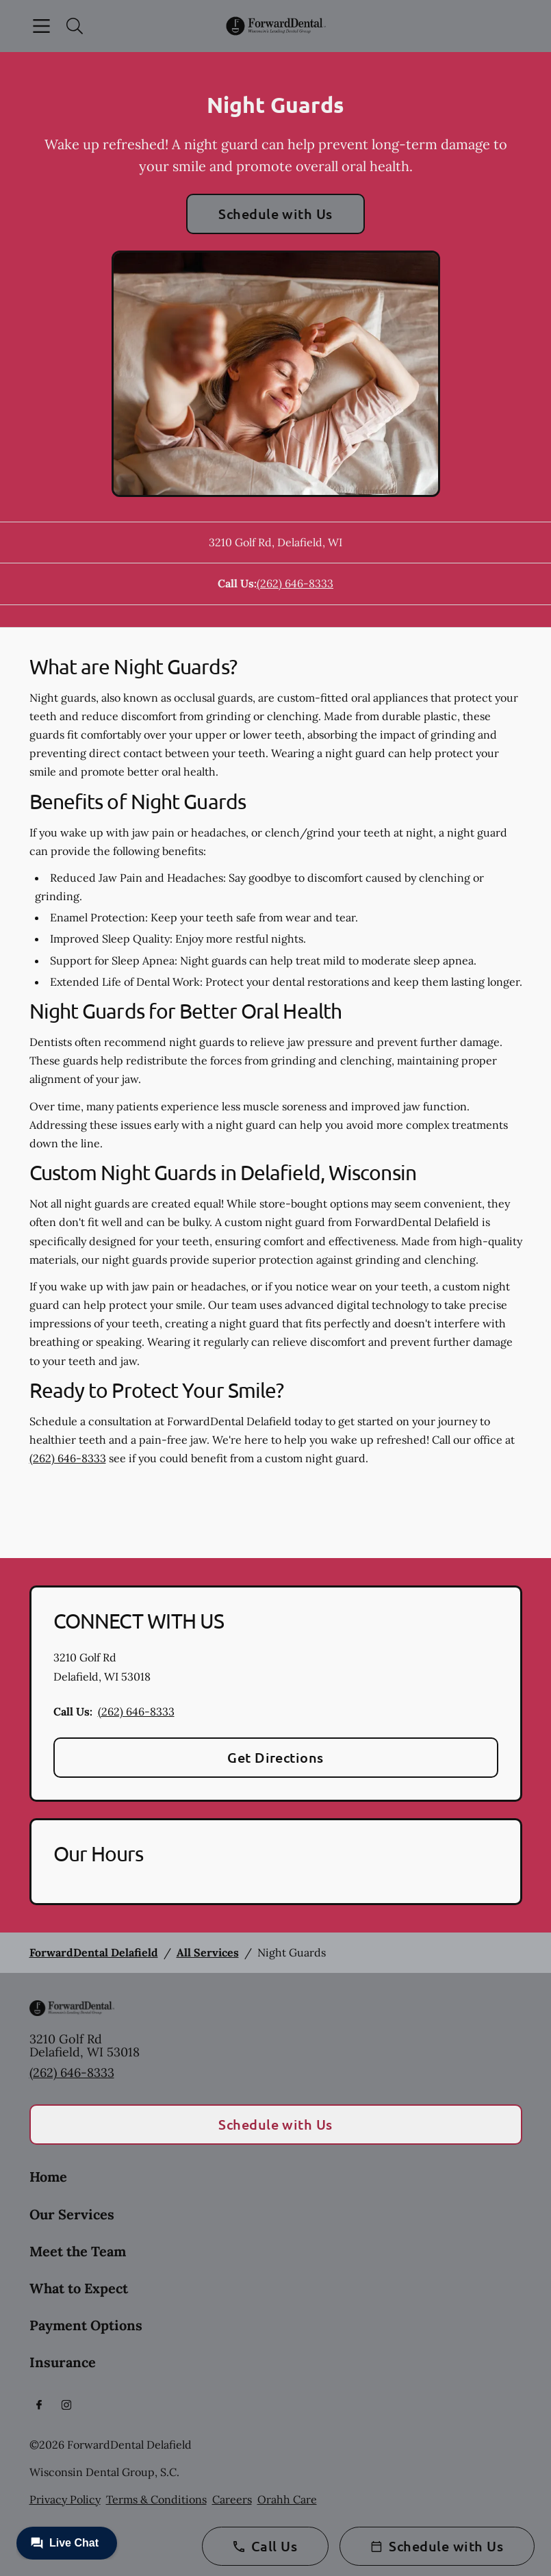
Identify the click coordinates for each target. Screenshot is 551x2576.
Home (48, 2176)
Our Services (71, 2214)
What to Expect (78, 2288)
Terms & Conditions (156, 2499)
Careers (232, 2499)
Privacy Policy (65, 2499)
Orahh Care (287, 2499)
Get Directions (275, 1757)
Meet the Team (77, 2251)
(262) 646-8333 (295, 583)
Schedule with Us (275, 213)
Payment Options (85, 2325)
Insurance (62, 2362)
